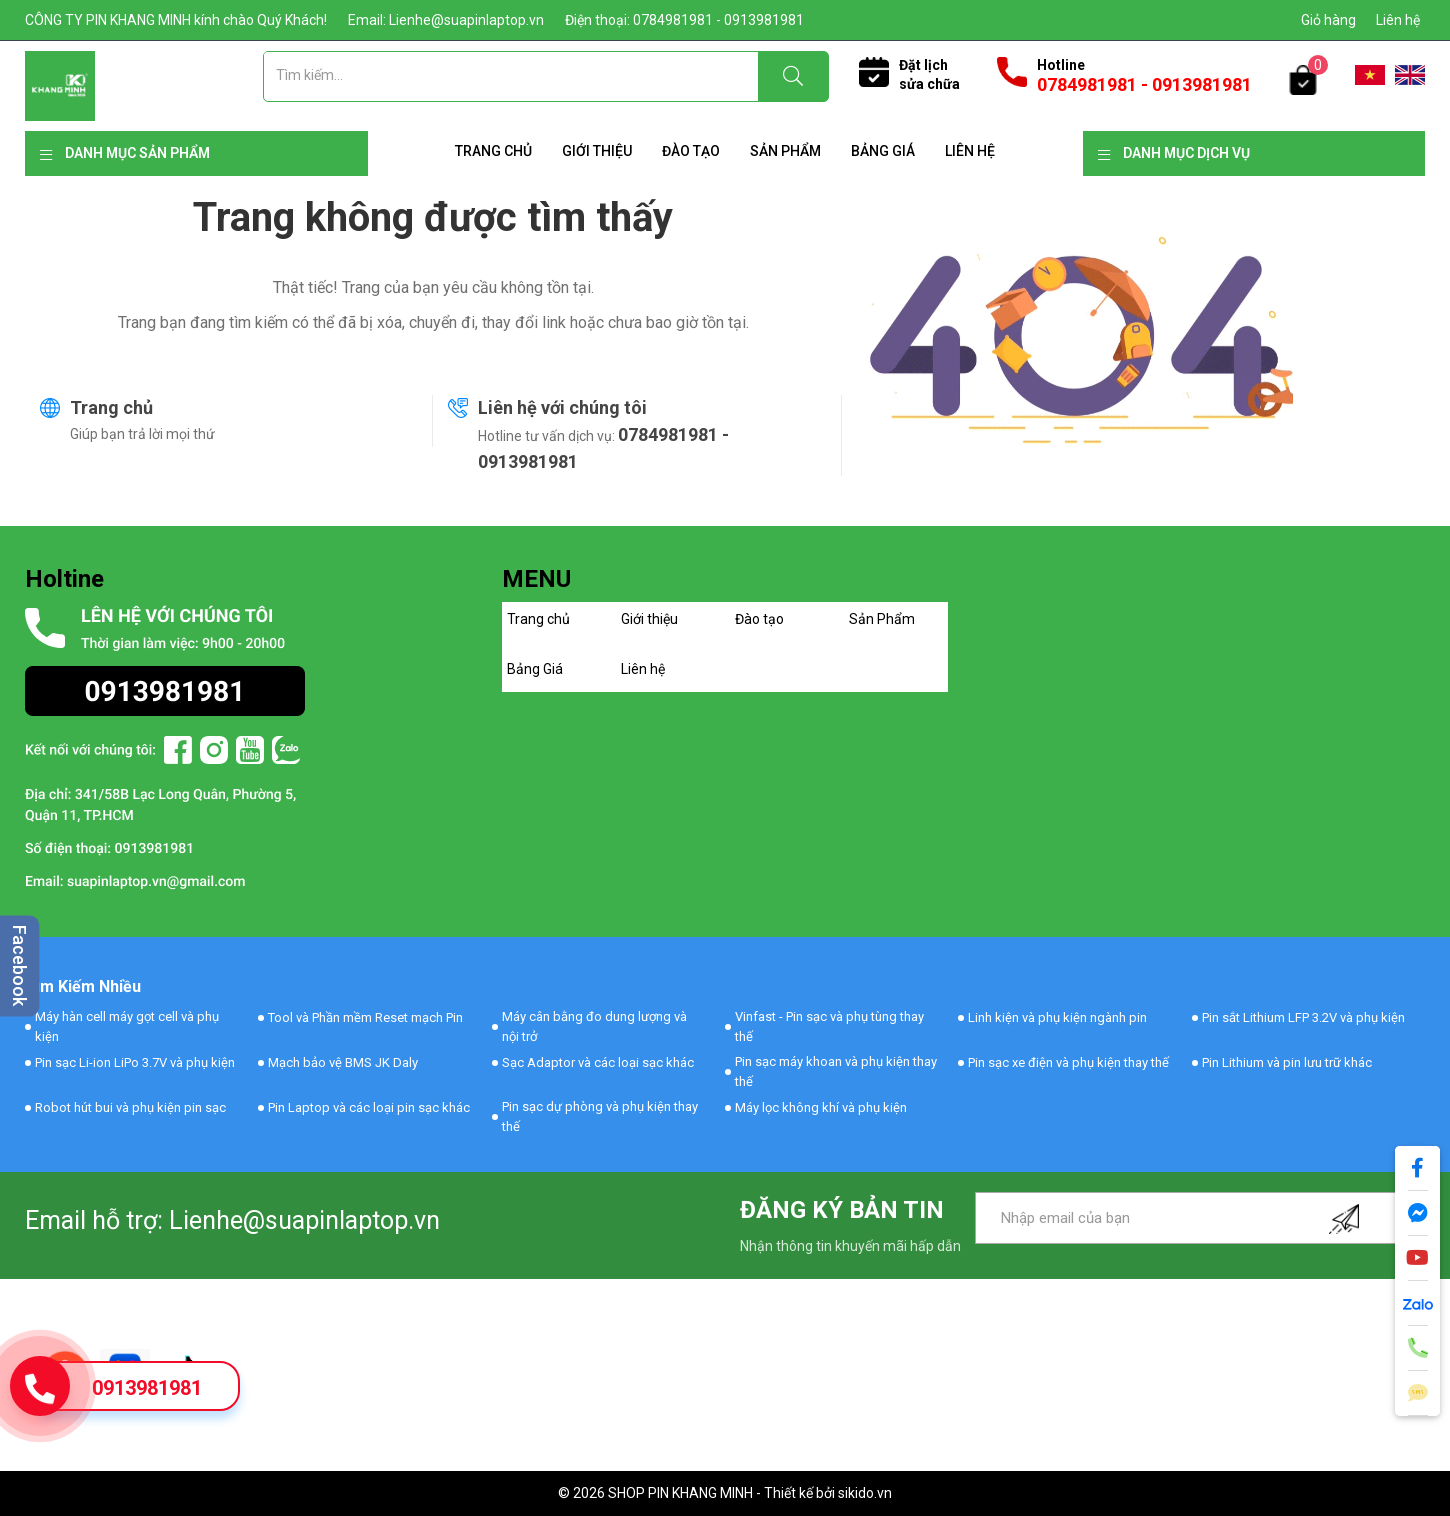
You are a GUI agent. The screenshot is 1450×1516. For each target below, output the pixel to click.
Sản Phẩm (785, 151)
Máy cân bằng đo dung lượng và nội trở (594, 1026)
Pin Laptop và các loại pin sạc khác (369, 1107)
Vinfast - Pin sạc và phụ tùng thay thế (829, 1026)
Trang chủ (493, 151)
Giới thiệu (597, 151)
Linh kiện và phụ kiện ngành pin (1057, 1017)
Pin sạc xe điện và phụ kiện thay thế (1068, 1062)
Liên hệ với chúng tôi (562, 407)
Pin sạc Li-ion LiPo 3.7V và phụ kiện (135, 1062)
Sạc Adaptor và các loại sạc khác (598, 1062)
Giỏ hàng (1328, 20)
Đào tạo (691, 151)
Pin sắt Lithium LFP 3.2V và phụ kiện (1303, 1017)
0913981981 (147, 1388)
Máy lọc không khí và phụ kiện (821, 1107)
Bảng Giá (883, 151)
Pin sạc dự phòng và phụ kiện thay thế (600, 1116)
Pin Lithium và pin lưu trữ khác (1287, 1062)
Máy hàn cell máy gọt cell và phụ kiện (127, 1026)
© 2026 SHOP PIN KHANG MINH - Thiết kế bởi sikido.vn (725, 1493)
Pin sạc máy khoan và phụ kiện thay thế (836, 1071)
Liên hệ (1398, 20)
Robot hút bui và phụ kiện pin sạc (130, 1107)
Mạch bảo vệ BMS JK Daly (343, 1062)
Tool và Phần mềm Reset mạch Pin (365, 1017)
